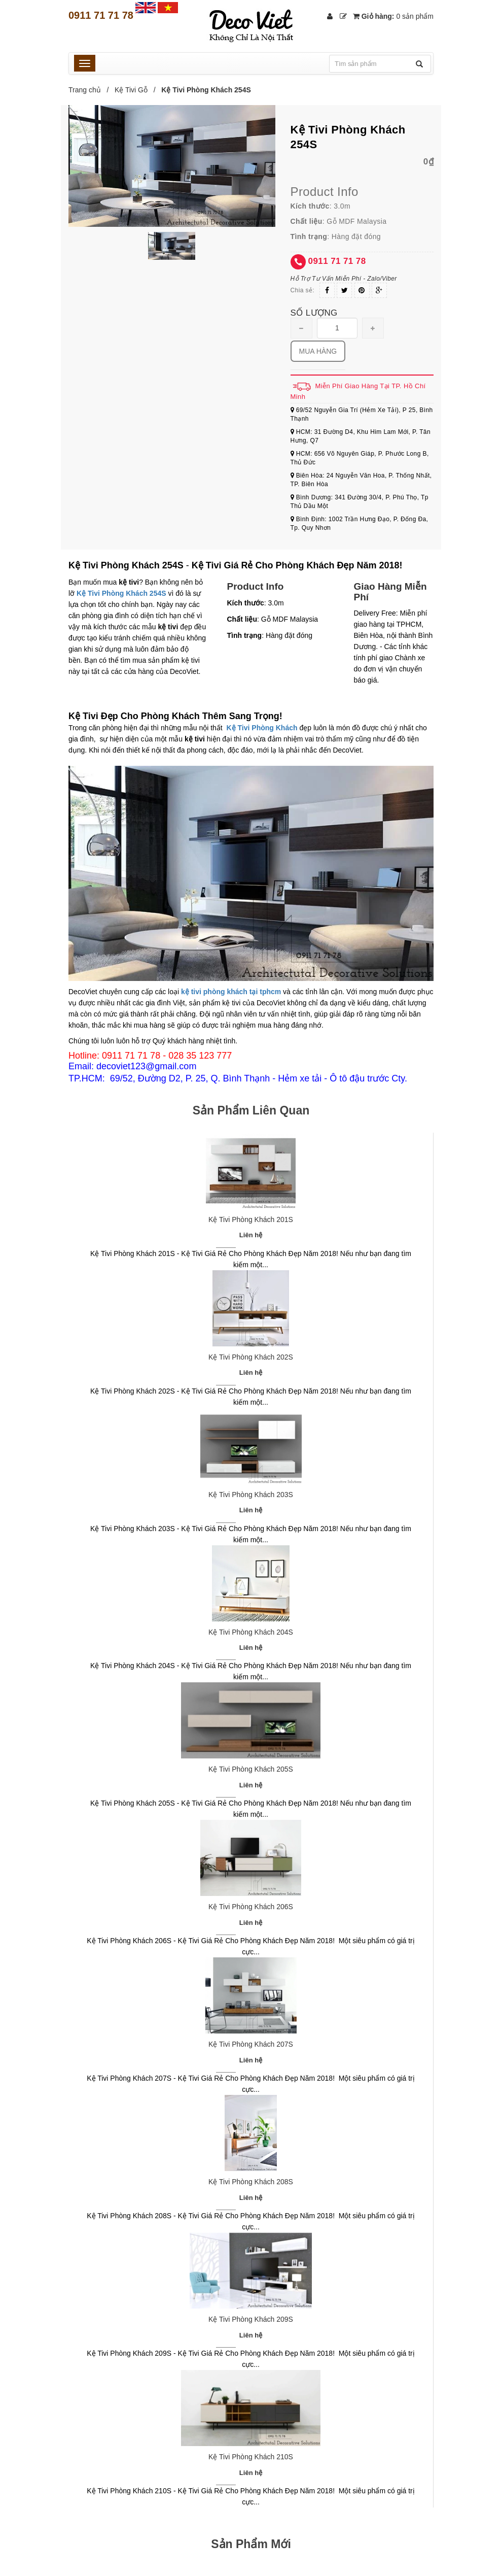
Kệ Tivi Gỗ (131, 90)
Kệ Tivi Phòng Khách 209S (250, 2319)
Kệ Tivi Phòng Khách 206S (250, 1907)
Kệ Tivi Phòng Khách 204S (250, 1632)
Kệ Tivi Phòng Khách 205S (250, 1769)
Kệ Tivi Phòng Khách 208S (250, 2182)
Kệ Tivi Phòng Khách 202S (250, 1357)
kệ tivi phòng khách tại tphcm (231, 992)
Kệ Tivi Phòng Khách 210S (250, 2457)
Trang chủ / (90, 90)
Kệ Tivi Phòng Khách (262, 728)
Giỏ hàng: (393, 16)
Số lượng (314, 313)
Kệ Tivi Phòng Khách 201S (250, 1219)
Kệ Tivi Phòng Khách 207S (250, 2044)
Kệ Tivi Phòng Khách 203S (250, 1494)
